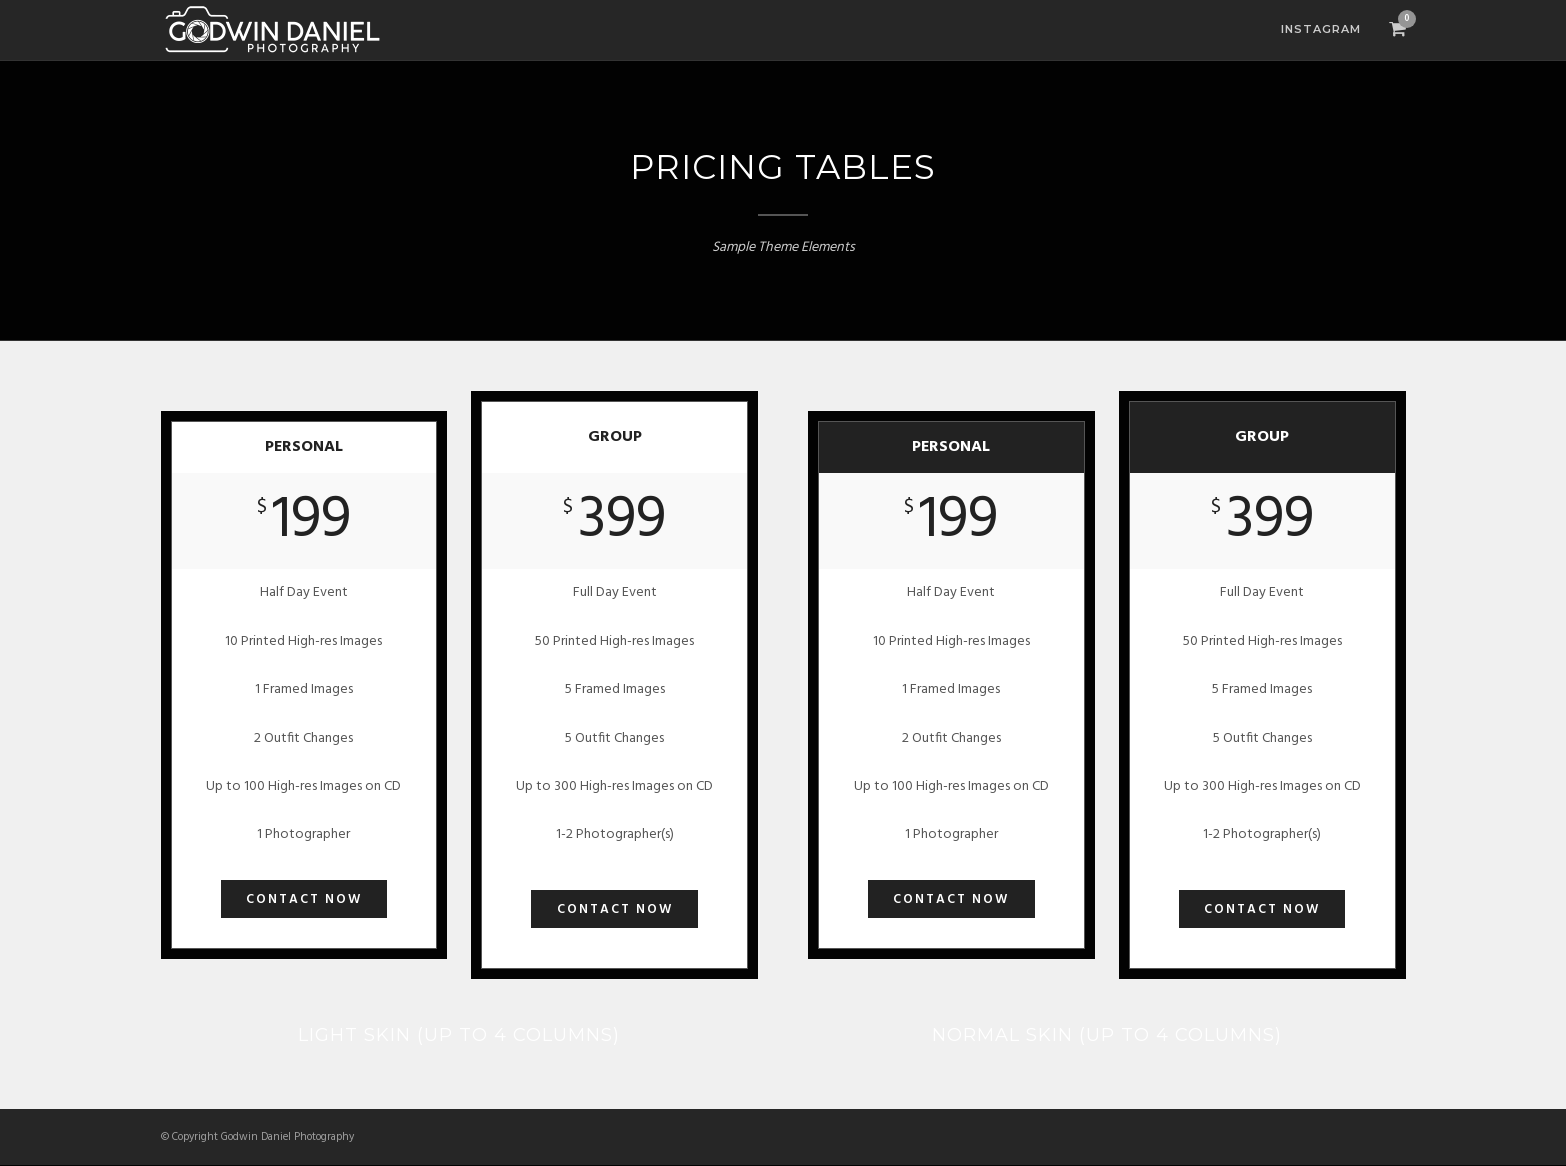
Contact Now (304, 899)
